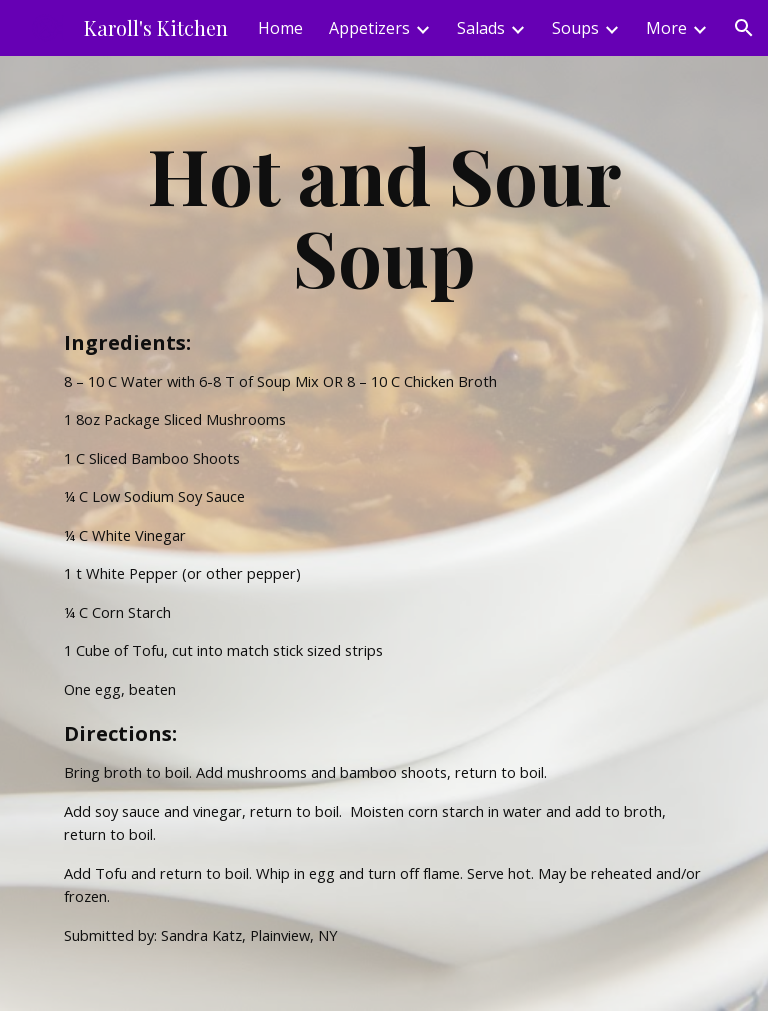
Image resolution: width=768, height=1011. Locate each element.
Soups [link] (575, 28)
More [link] (666, 28)
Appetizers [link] (369, 28)
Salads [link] (481, 28)
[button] (744, 28)
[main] (383, 533)
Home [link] (280, 28)
